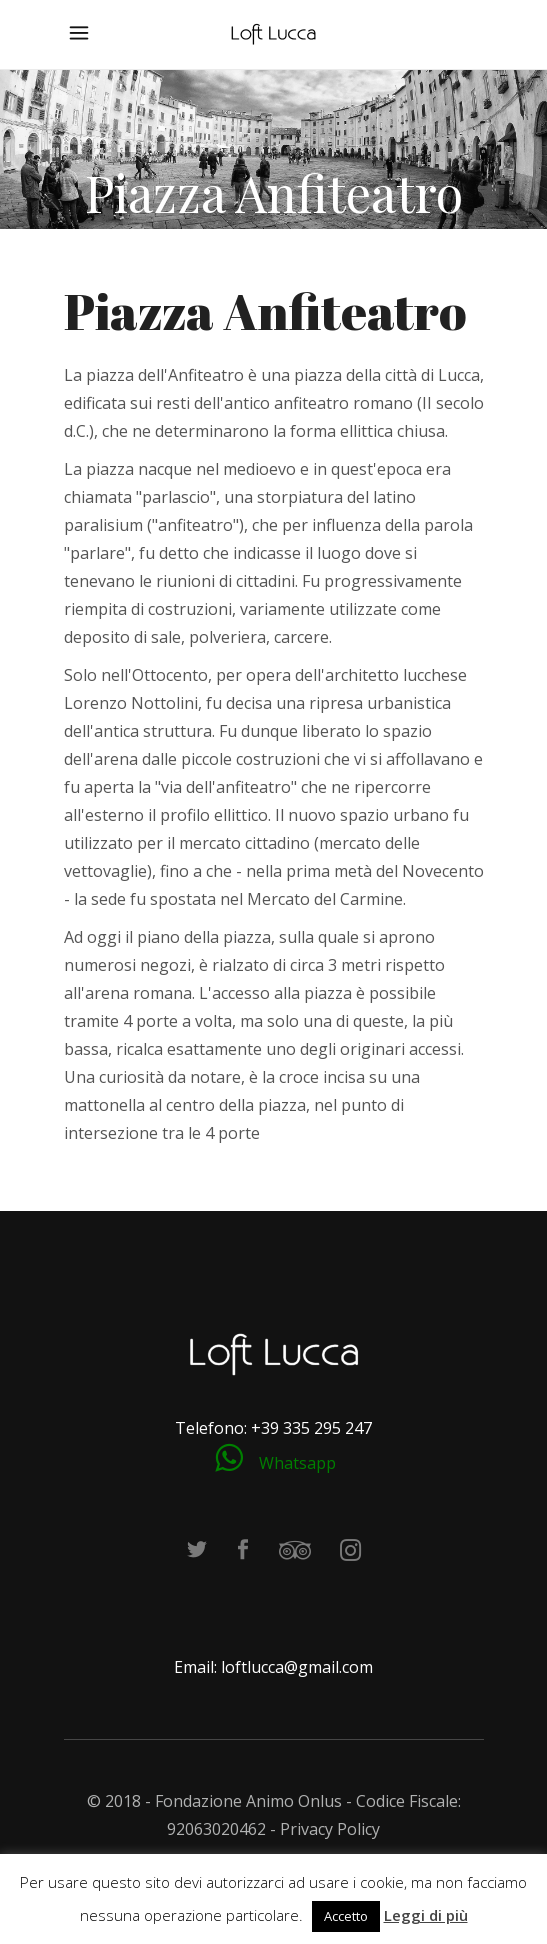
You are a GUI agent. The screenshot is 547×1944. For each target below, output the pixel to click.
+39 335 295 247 (311, 1428)
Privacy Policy (330, 1829)
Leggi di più (426, 1915)
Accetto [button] (346, 1916)
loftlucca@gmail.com (297, 1667)
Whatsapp (297, 1463)
